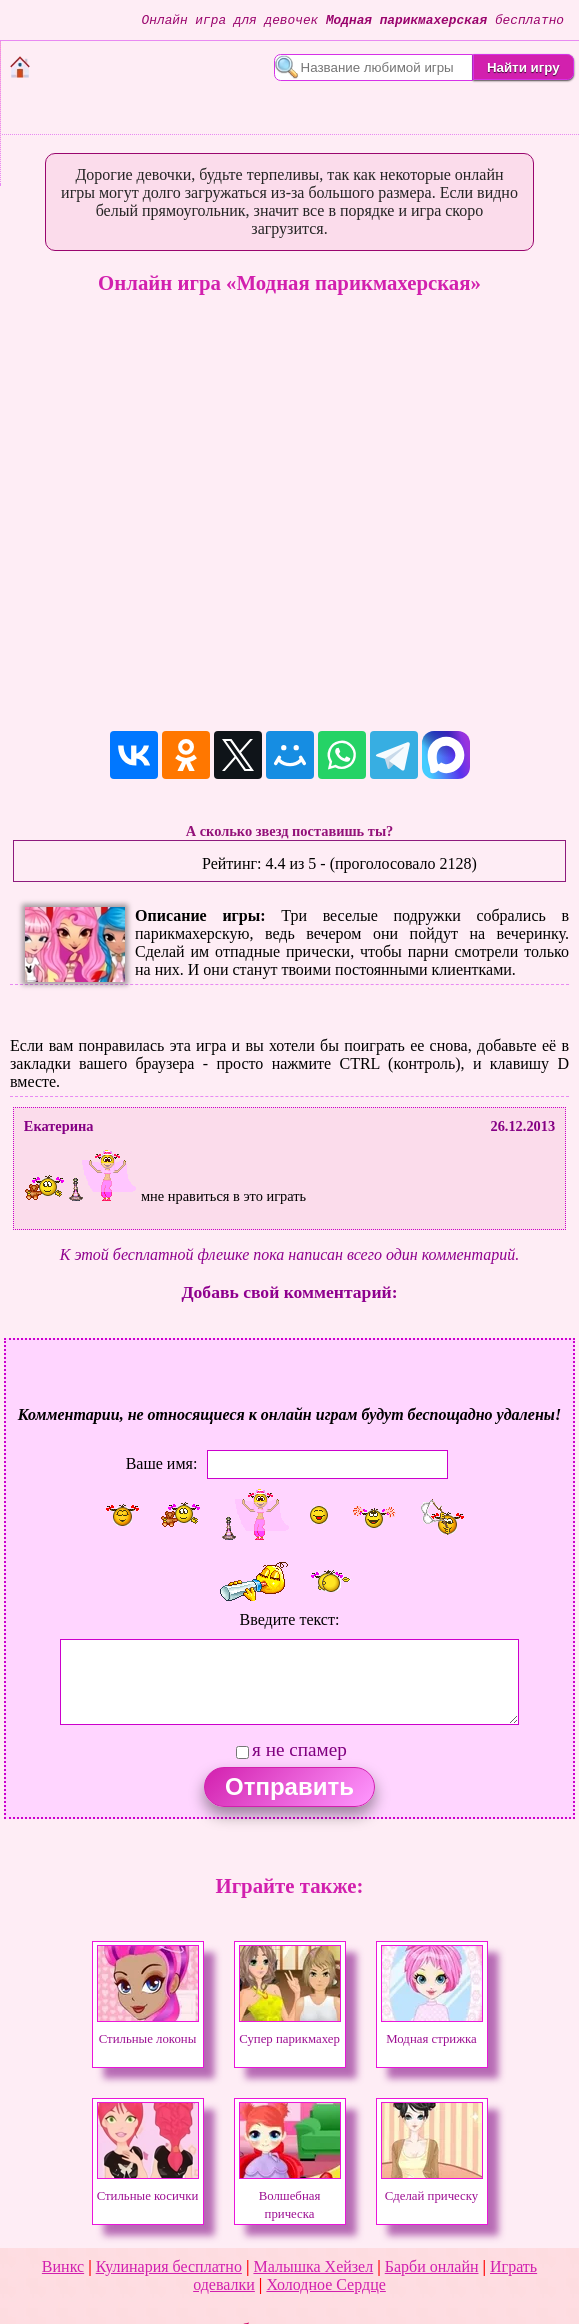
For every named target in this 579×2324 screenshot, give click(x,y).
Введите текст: (290, 1619)
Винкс (63, 2266)
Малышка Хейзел (313, 2266)
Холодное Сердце (325, 2284)
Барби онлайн (432, 2266)
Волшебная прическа (290, 2196)
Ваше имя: (162, 1463)
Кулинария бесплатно (169, 2266)
